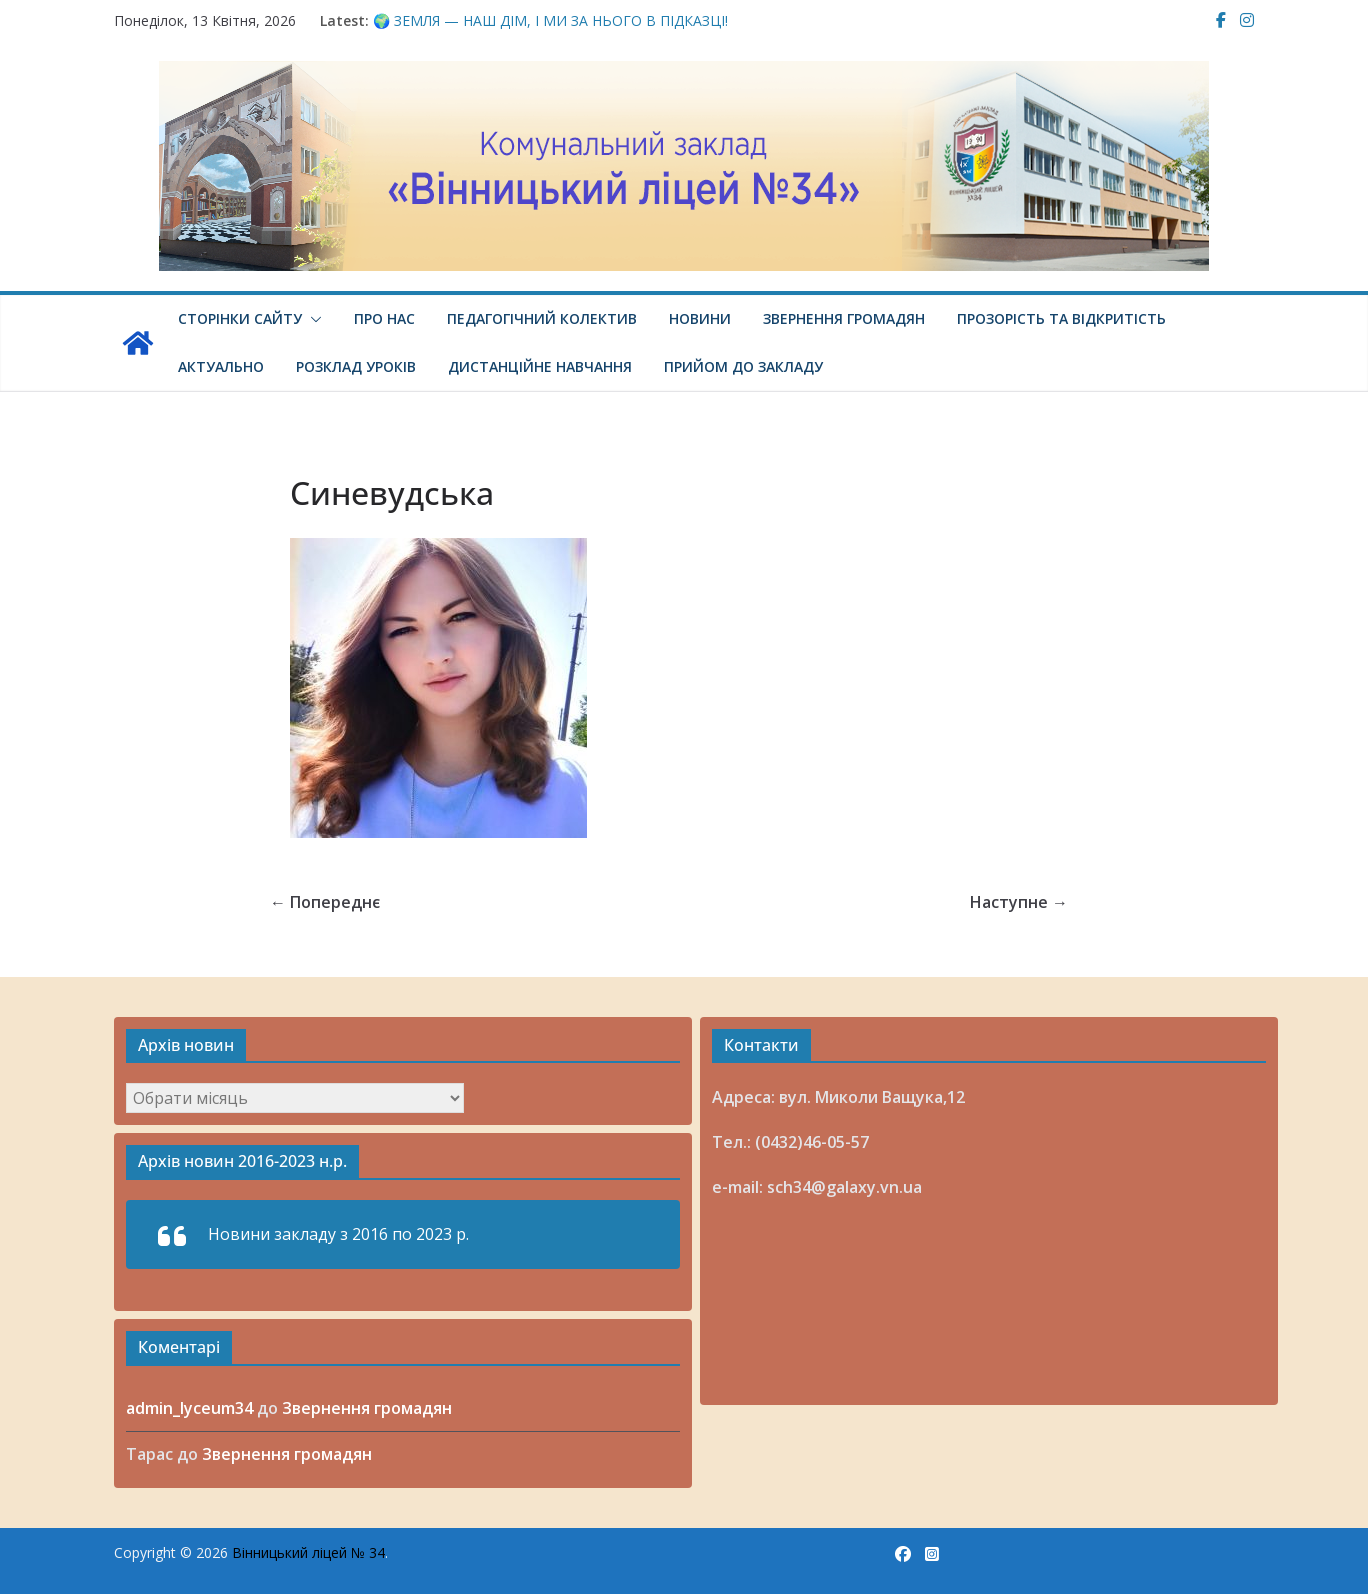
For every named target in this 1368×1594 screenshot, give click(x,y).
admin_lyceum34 (189, 1408)
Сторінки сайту (240, 318)
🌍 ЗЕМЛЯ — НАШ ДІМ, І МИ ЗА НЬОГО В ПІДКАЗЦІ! (550, 20)
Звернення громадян (844, 318)
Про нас (384, 318)
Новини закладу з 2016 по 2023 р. (338, 1234)
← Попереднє (325, 902)
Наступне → (1019, 902)
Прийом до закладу (743, 366)
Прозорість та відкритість (1061, 318)
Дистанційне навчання (540, 366)
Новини (700, 318)
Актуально (221, 366)
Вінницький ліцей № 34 (308, 1552)
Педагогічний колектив (542, 318)
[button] (312, 319)
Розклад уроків (356, 366)
